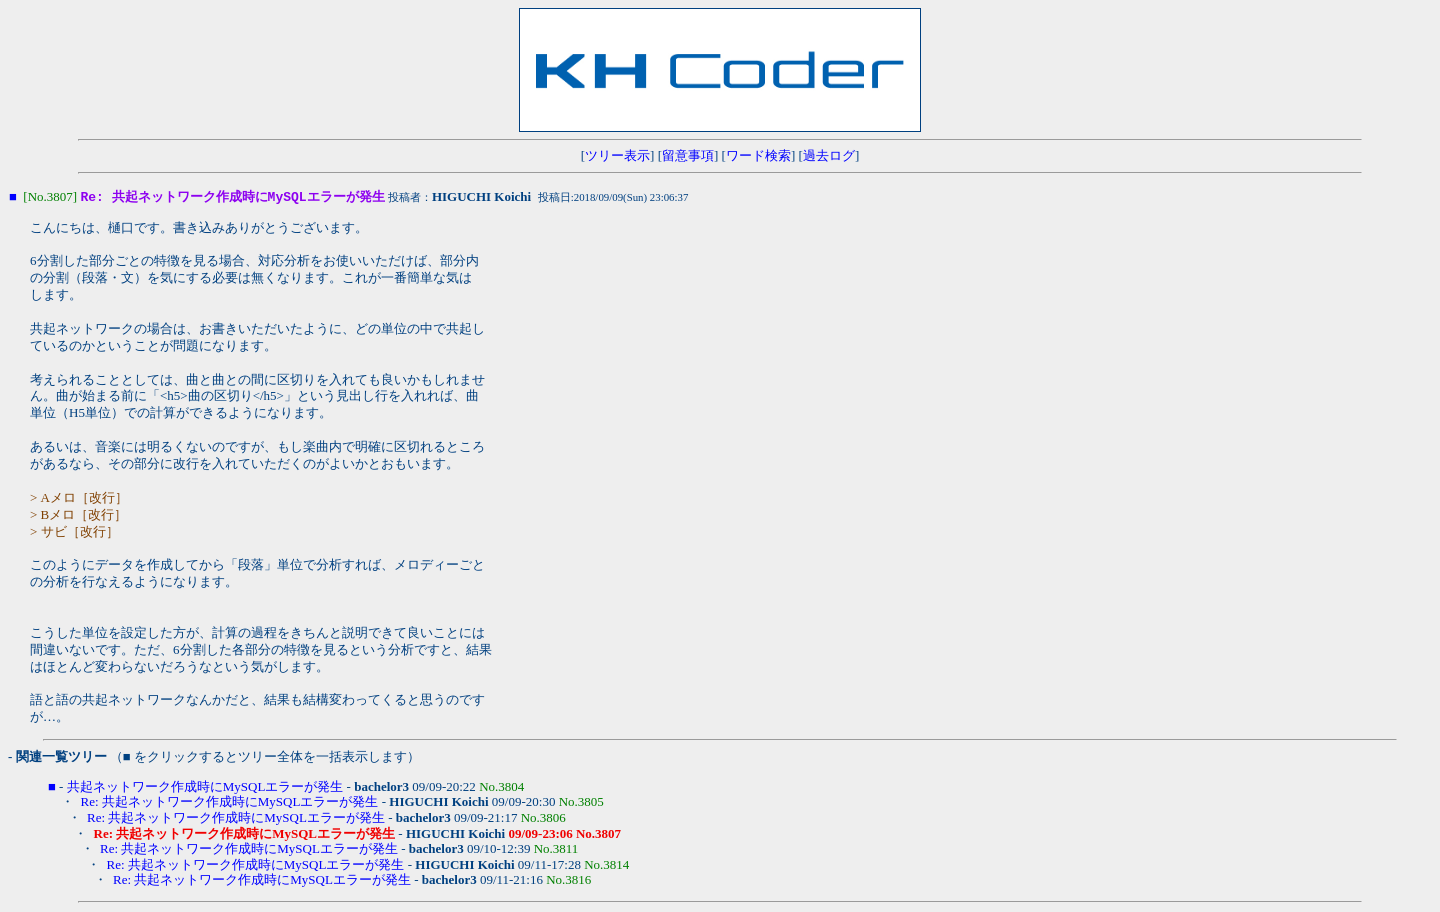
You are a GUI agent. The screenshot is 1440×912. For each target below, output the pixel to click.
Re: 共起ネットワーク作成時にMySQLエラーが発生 (230, 802)
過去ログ (829, 155)
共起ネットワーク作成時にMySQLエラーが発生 (205, 787)
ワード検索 (758, 155)
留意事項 (688, 155)
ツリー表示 (617, 155)
